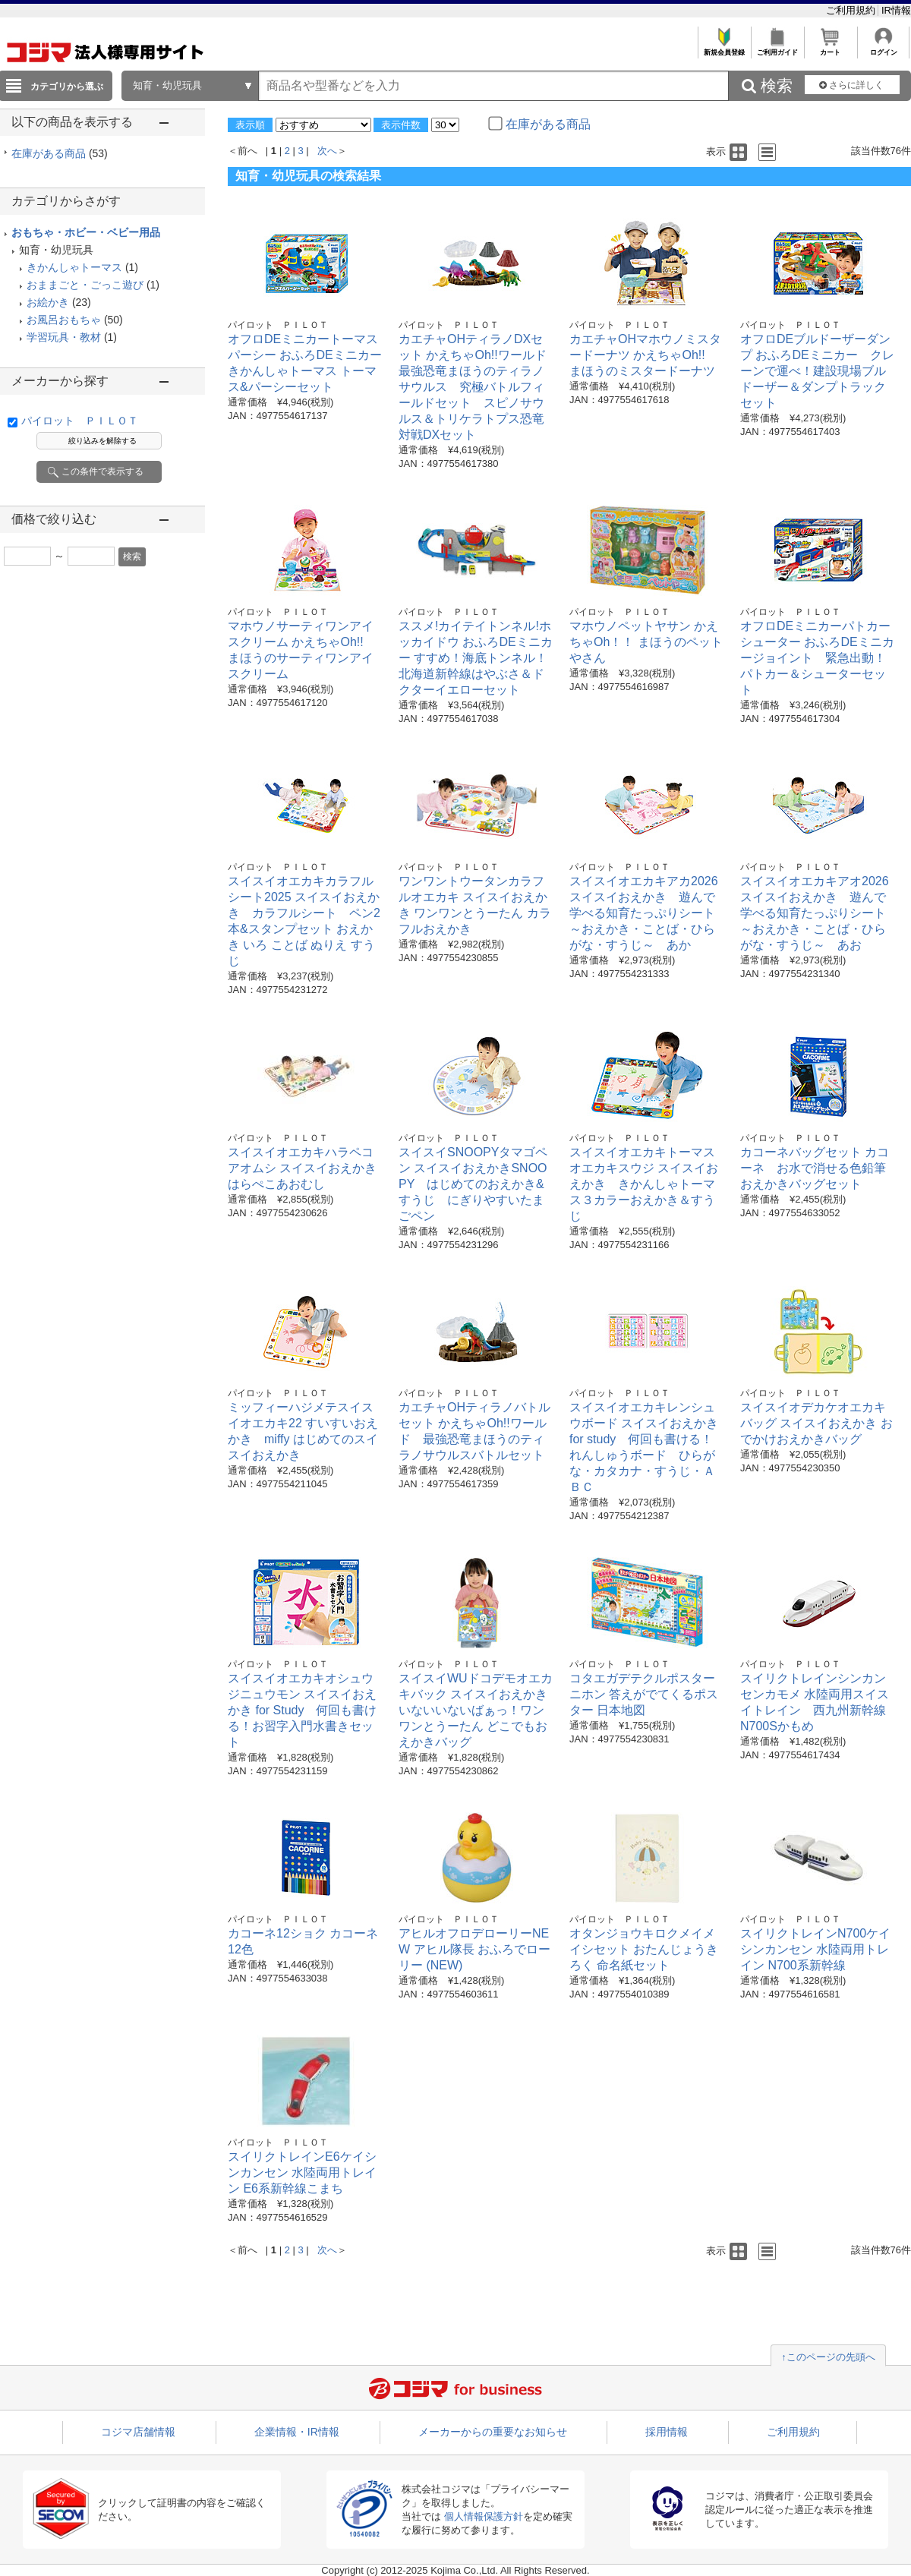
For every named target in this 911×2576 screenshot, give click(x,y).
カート (830, 48)
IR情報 (896, 10)
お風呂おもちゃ (64, 320)
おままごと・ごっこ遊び (85, 285)
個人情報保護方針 (483, 2516)
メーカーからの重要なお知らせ (492, 2432)
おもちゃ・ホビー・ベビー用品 (85, 232)
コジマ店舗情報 (138, 2432)
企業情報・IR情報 (296, 2432)
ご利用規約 (852, 10)
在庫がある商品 (59, 153)
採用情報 (666, 2432)
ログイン (883, 48)
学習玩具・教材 (64, 337)
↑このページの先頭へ (828, 2357)
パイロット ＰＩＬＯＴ (79, 421)
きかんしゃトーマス (74, 267)
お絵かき (48, 302)
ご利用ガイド (777, 48)
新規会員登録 (724, 48)
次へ (327, 150)
